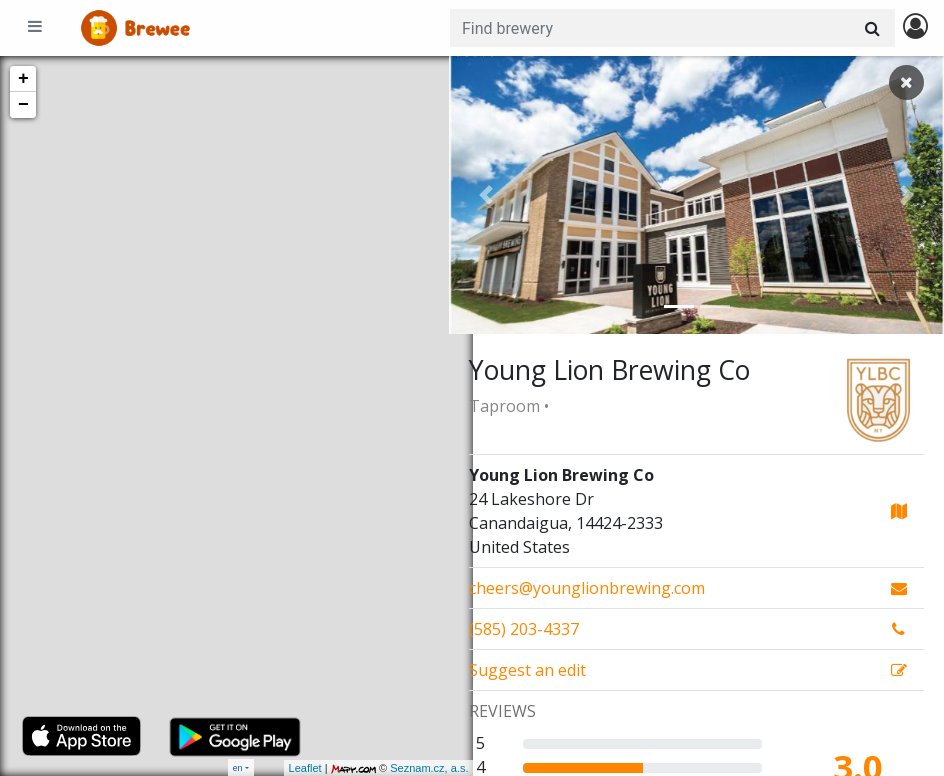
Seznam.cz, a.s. (405, 768)
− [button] (23, 105)
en (238, 767)
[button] (486, 195)
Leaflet (280, 768)
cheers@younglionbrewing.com (587, 588)
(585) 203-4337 (524, 629)
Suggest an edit (527, 670)
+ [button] (23, 79)
